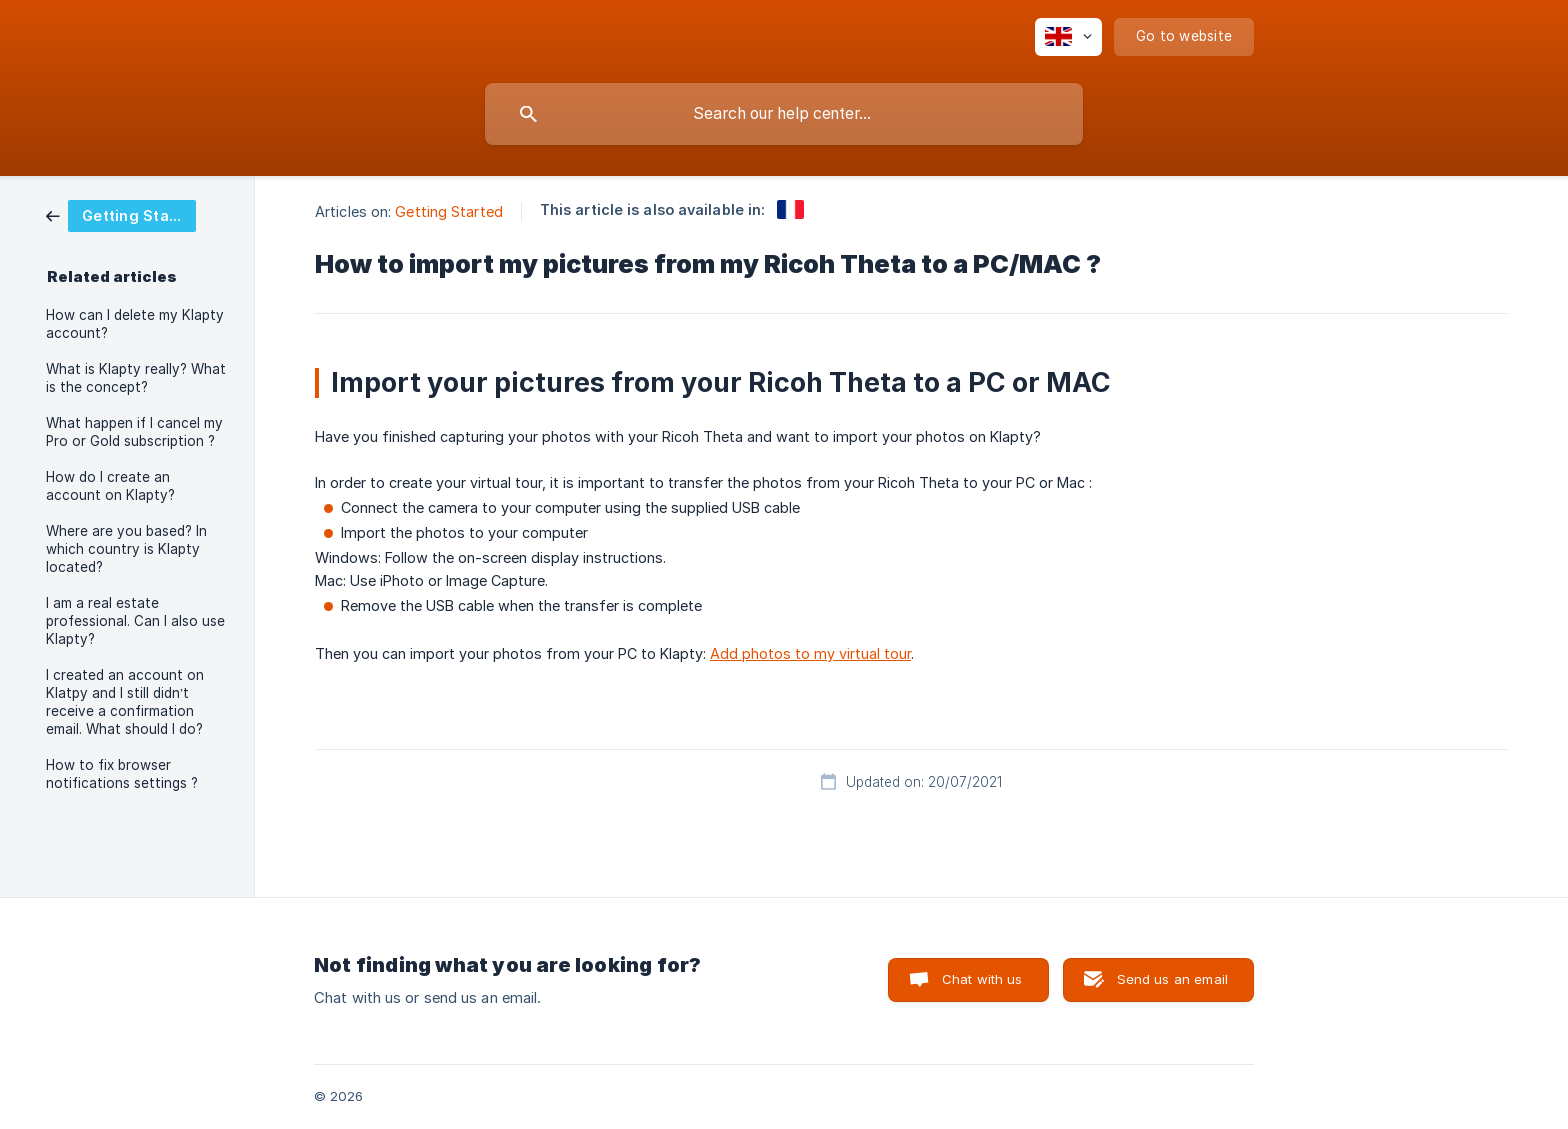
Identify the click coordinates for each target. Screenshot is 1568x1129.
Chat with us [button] (982, 979)
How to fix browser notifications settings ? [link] (122, 774)
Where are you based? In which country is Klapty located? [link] (126, 549)
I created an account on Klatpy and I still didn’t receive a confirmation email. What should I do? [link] (125, 702)
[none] (1068, 37)
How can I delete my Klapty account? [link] (135, 324)
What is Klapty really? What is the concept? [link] (136, 378)
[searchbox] (784, 114)
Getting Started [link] (449, 211)
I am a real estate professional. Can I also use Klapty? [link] (135, 621)
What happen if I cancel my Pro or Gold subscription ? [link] (134, 432)
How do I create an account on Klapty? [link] (110, 486)
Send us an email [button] (1172, 979)
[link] (121, 214)
